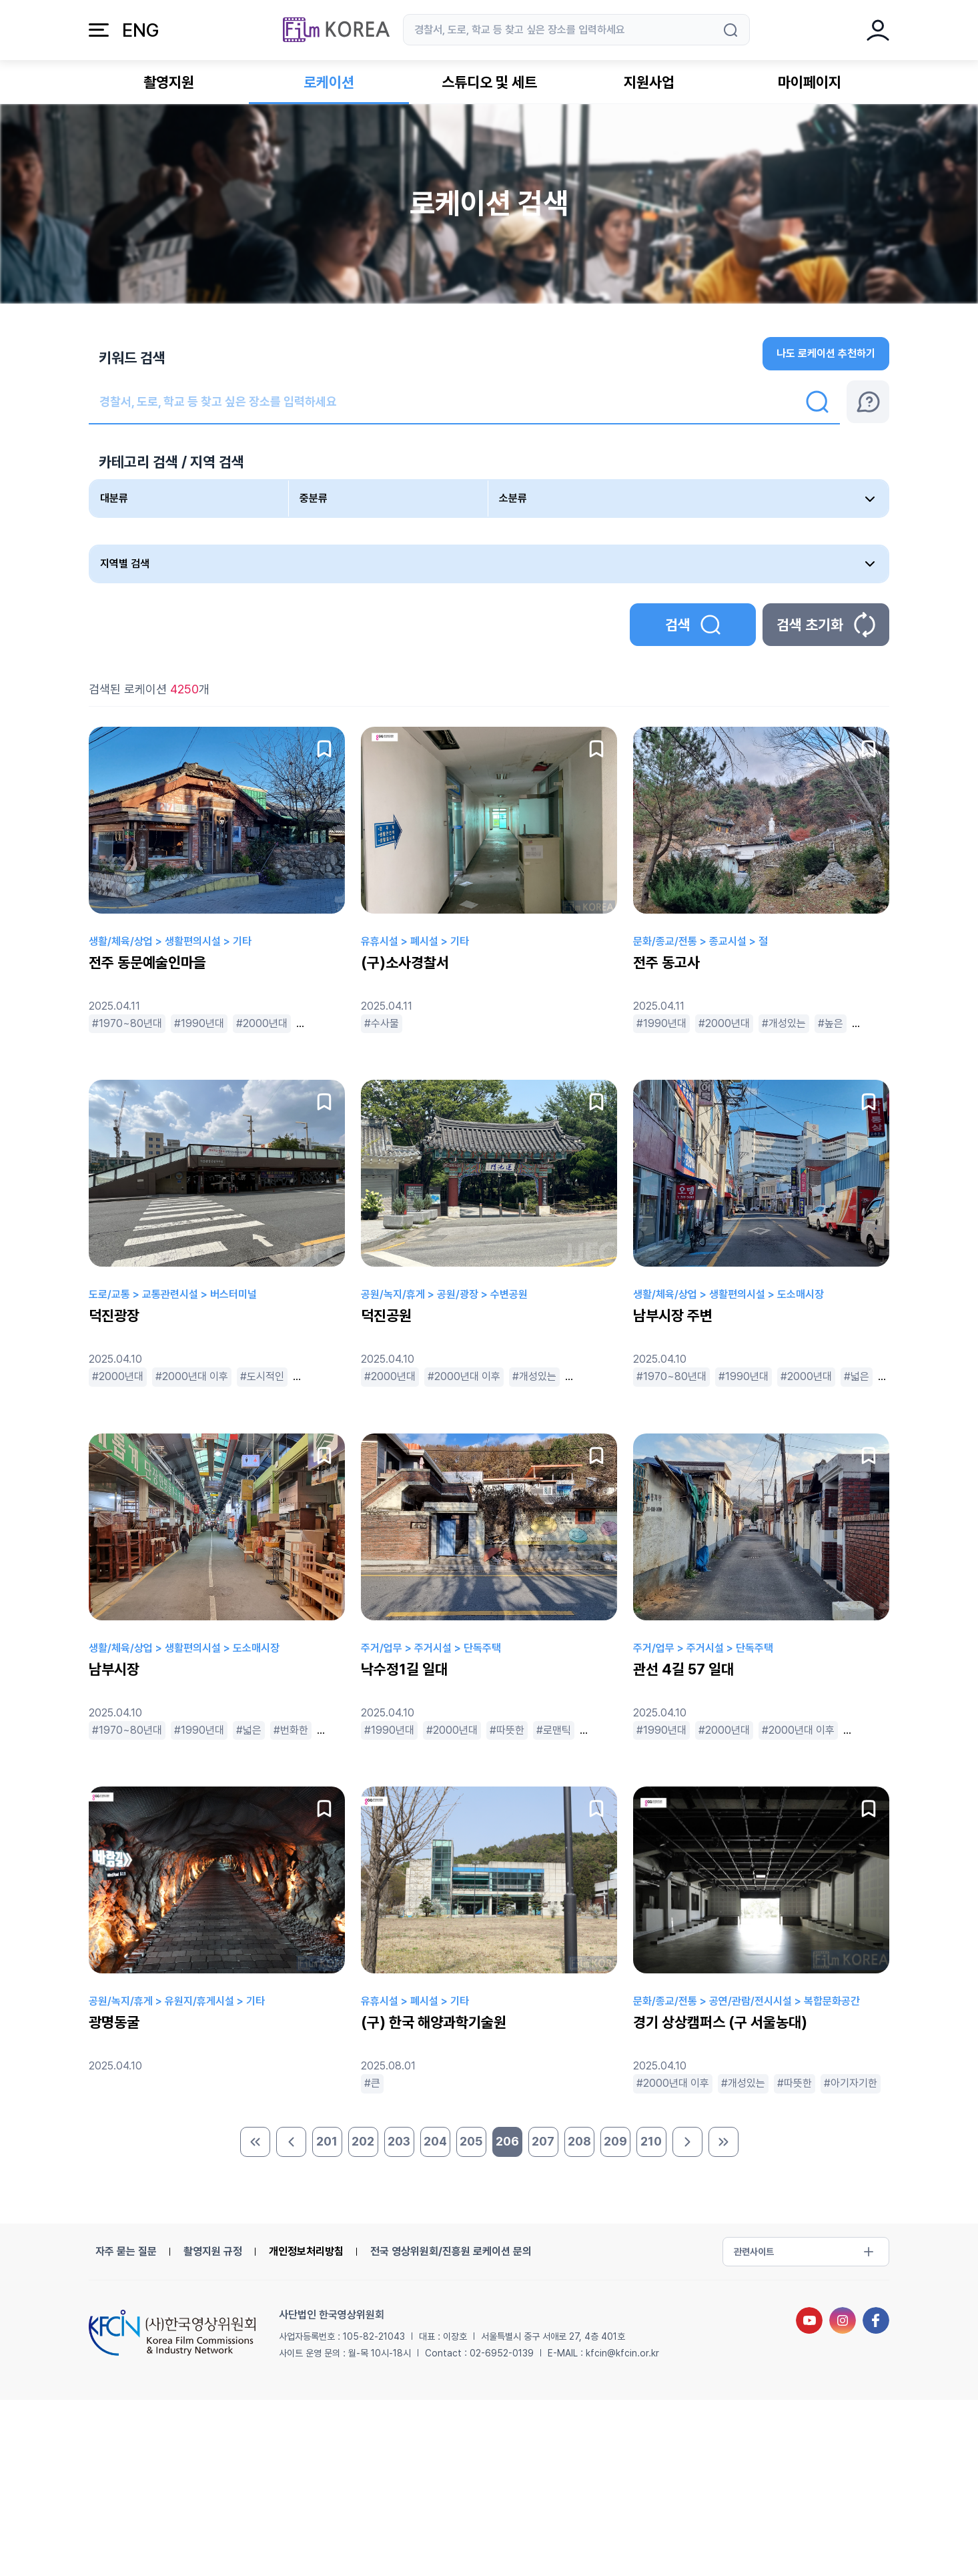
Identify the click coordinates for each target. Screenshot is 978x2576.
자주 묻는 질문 (126, 2251)
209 (615, 2141)
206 (507, 2141)
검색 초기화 (826, 624)
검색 (692, 625)
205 (471, 2141)
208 (579, 2141)
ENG (140, 30)
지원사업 (649, 82)
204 (435, 2141)
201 (327, 2141)
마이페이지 (809, 82)
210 (651, 2141)
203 (399, 2141)
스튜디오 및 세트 (489, 82)
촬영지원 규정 (212, 2251)
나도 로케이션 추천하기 (826, 353)
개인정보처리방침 (306, 2251)
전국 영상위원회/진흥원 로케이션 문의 (451, 2251)
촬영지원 (168, 82)
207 (543, 2141)
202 (363, 2141)
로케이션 (329, 82)
